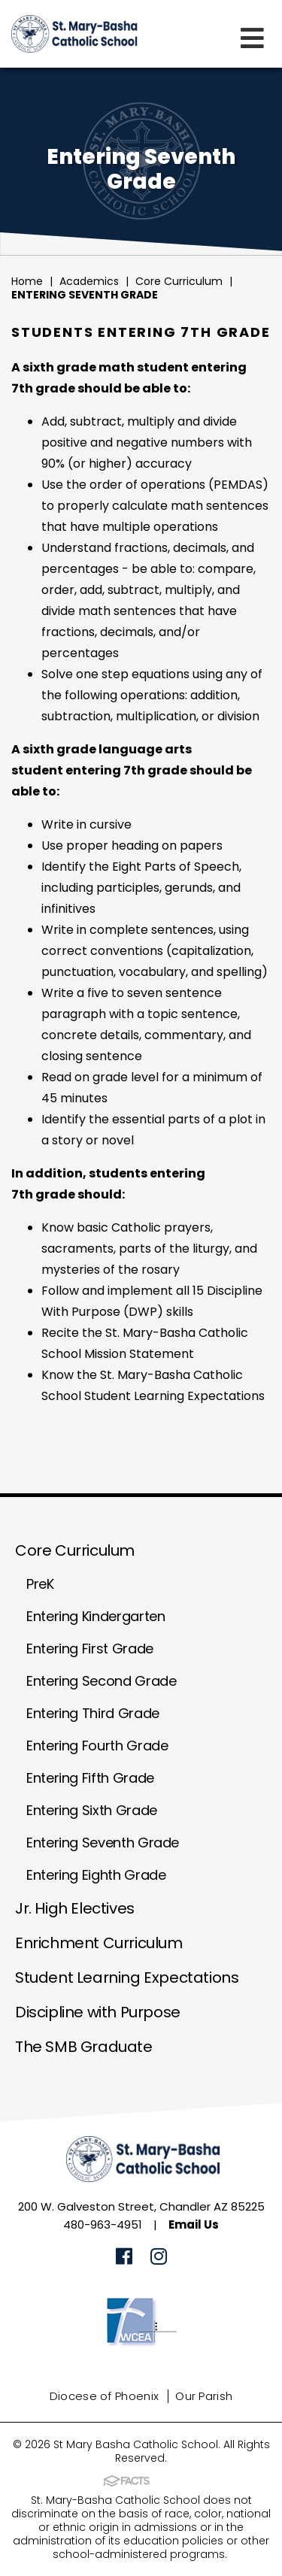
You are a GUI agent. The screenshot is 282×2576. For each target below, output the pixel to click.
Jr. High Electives (75, 1908)
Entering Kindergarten (95, 1616)
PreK (40, 1583)
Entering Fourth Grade (97, 1745)
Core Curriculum (179, 281)
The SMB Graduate (84, 2046)
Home (27, 281)
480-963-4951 (102, 2224)
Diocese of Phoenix (104, 2396)
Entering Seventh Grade (84, 295)
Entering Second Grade (101, 1680)
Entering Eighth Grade (95, 1874)
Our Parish (203, 2396)
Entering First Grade (89, 1648)
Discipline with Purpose (97, 2012)
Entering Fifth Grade (90, 1777)
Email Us (193, 2224)
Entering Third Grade (92, 1713)
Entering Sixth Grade (91, 1810)
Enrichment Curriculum (99, 1942)
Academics (89, 281)
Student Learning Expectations (126, 1977)
